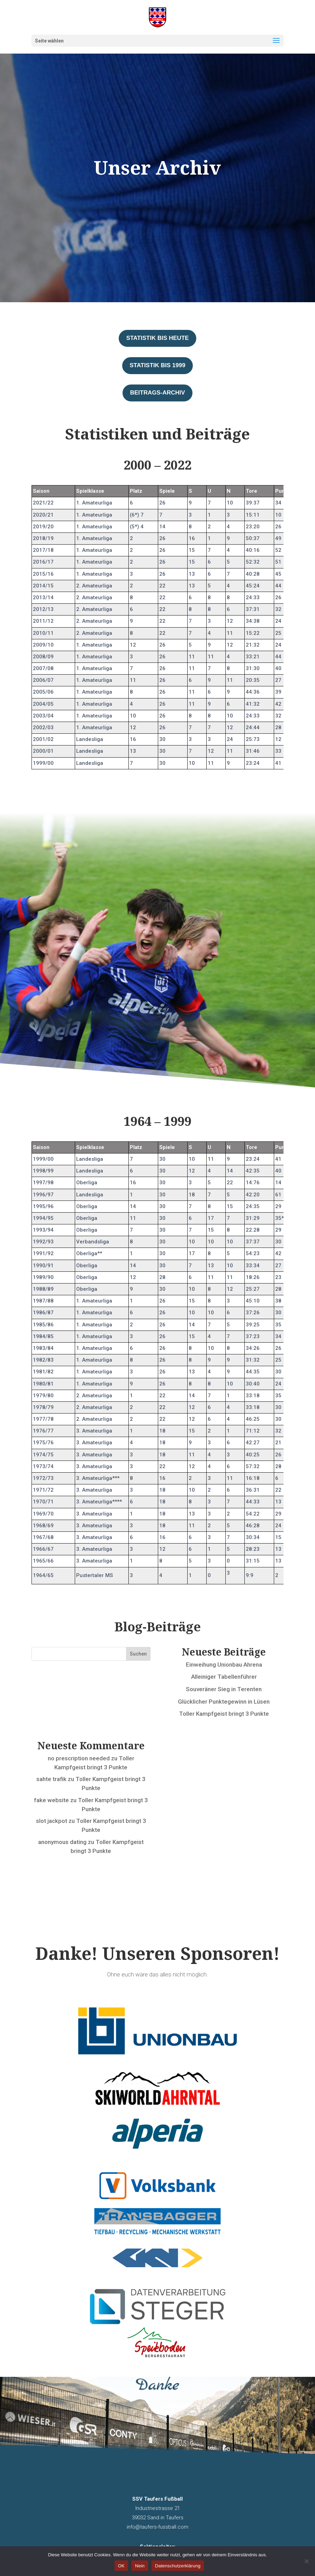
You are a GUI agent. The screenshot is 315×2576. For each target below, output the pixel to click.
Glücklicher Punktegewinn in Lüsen (224, 1701)
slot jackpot (51, 1820)
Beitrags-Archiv (157, 392)
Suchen (138, 1654)
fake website (51, 1800)
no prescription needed (79, 1758)
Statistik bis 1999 (158, 365)
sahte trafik (51, 1779)
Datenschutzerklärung (177, 2565)
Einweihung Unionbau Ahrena (224, 1664)
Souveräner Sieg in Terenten (224, 1689)
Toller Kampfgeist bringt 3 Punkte (224, 1713)
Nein (140, 2565)
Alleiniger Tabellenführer (224, 1676)
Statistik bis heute (157, 338)
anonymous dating (62, 1841)
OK (121, 2565)
